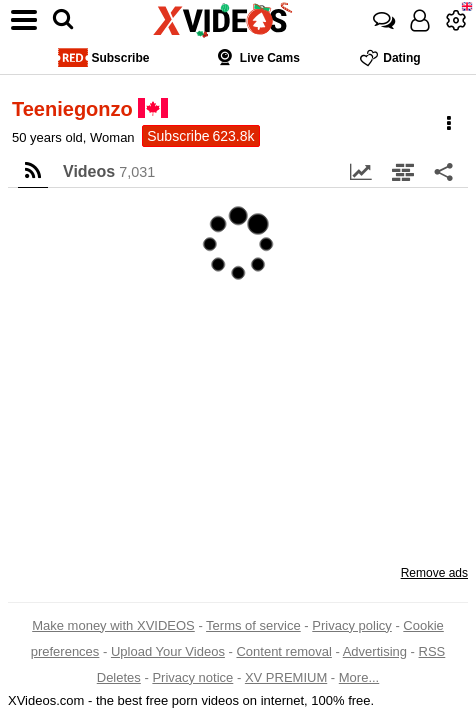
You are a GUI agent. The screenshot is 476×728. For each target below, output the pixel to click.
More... (359, 677)
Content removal (283, 651)
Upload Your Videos (168, 651)
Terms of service (253, 625)
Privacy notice (192, 677)
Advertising (375, 651)
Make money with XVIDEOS (113, 625)
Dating (390, 57)
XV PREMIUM (286, 677)
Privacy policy (351, 625)
